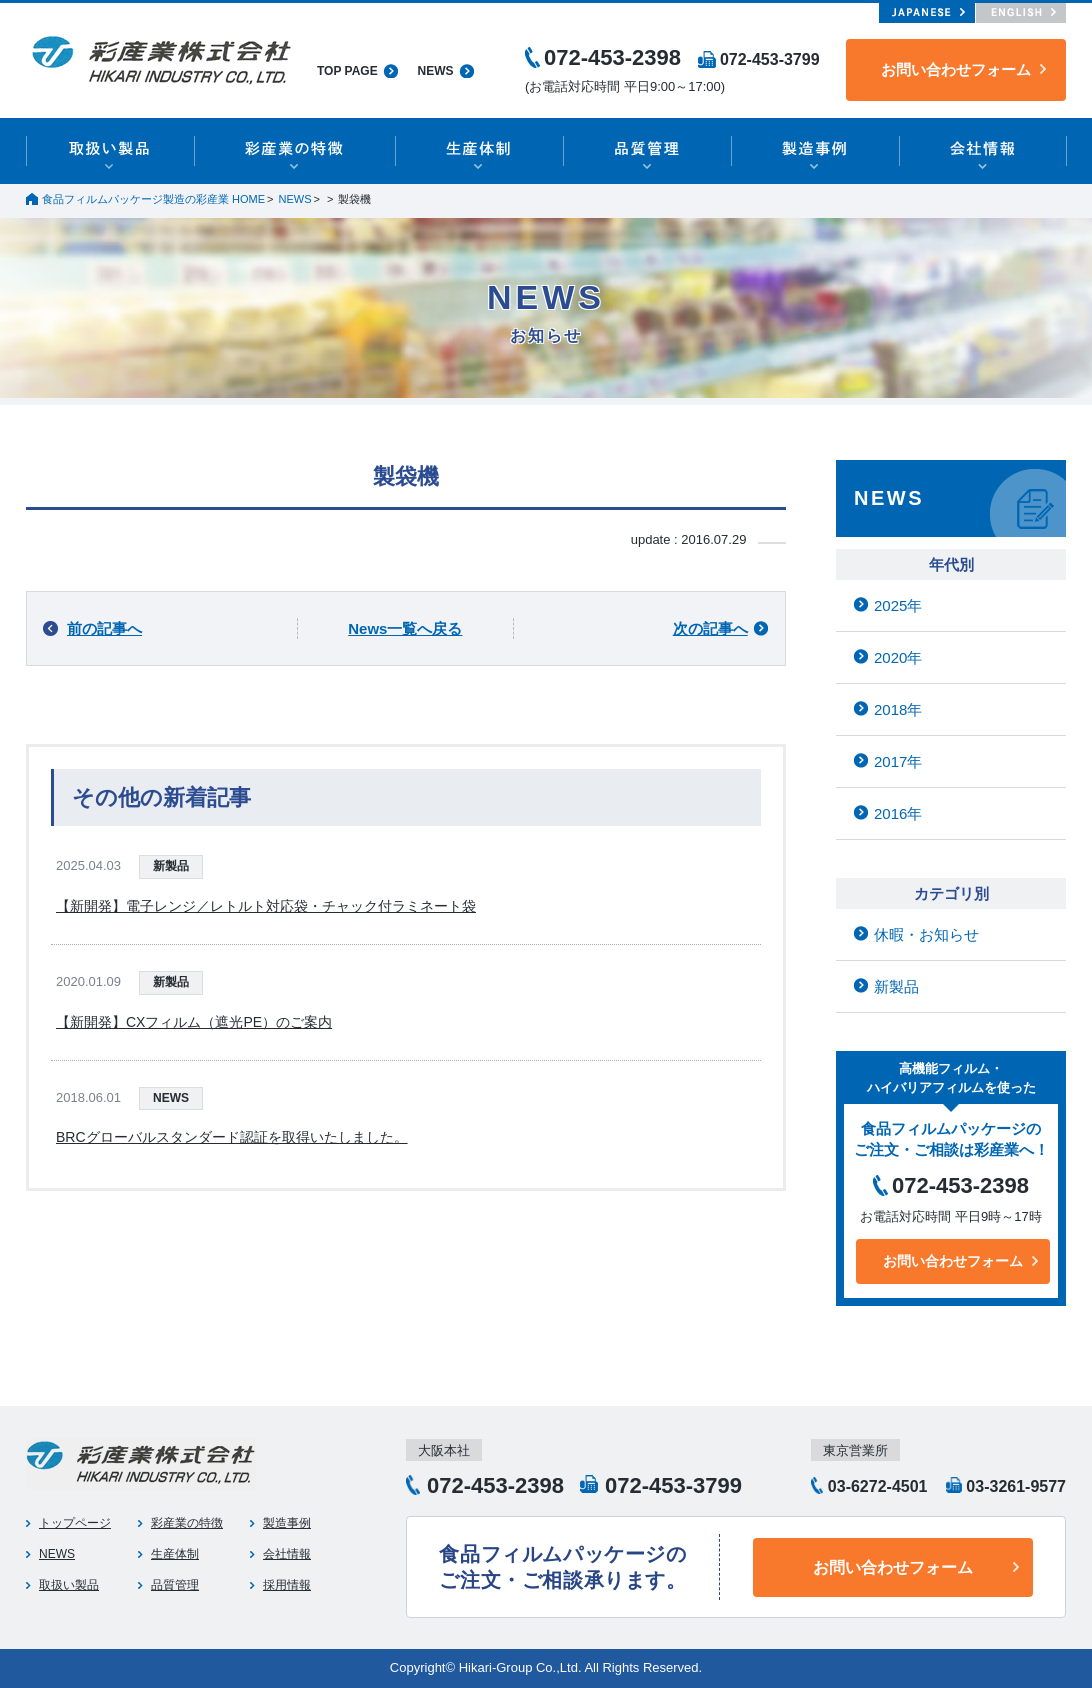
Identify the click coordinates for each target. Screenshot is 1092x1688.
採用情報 (287, 1585)
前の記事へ (104, 628)
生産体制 (175, 1554)
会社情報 (287, 1554)
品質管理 (175, 1585)
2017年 (898, 761)
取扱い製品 (69, 1585)
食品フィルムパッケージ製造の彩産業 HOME (153, 199)
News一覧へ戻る (405, 628)
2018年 (898, 709)
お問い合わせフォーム (956, 69)
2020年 (898, 657)
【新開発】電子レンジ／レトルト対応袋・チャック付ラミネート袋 (266, 906)
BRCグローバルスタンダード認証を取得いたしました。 (232, 1137)
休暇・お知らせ (926, 934)
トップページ (75, 1523)
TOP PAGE (347, 71)
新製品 (171, 866)
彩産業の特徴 (187, 1523)
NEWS (436, 71)
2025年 (898, 605)
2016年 (898, 813)
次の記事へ (710, 628)
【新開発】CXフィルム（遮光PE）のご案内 (194, 1022)
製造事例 (287, 1523)
